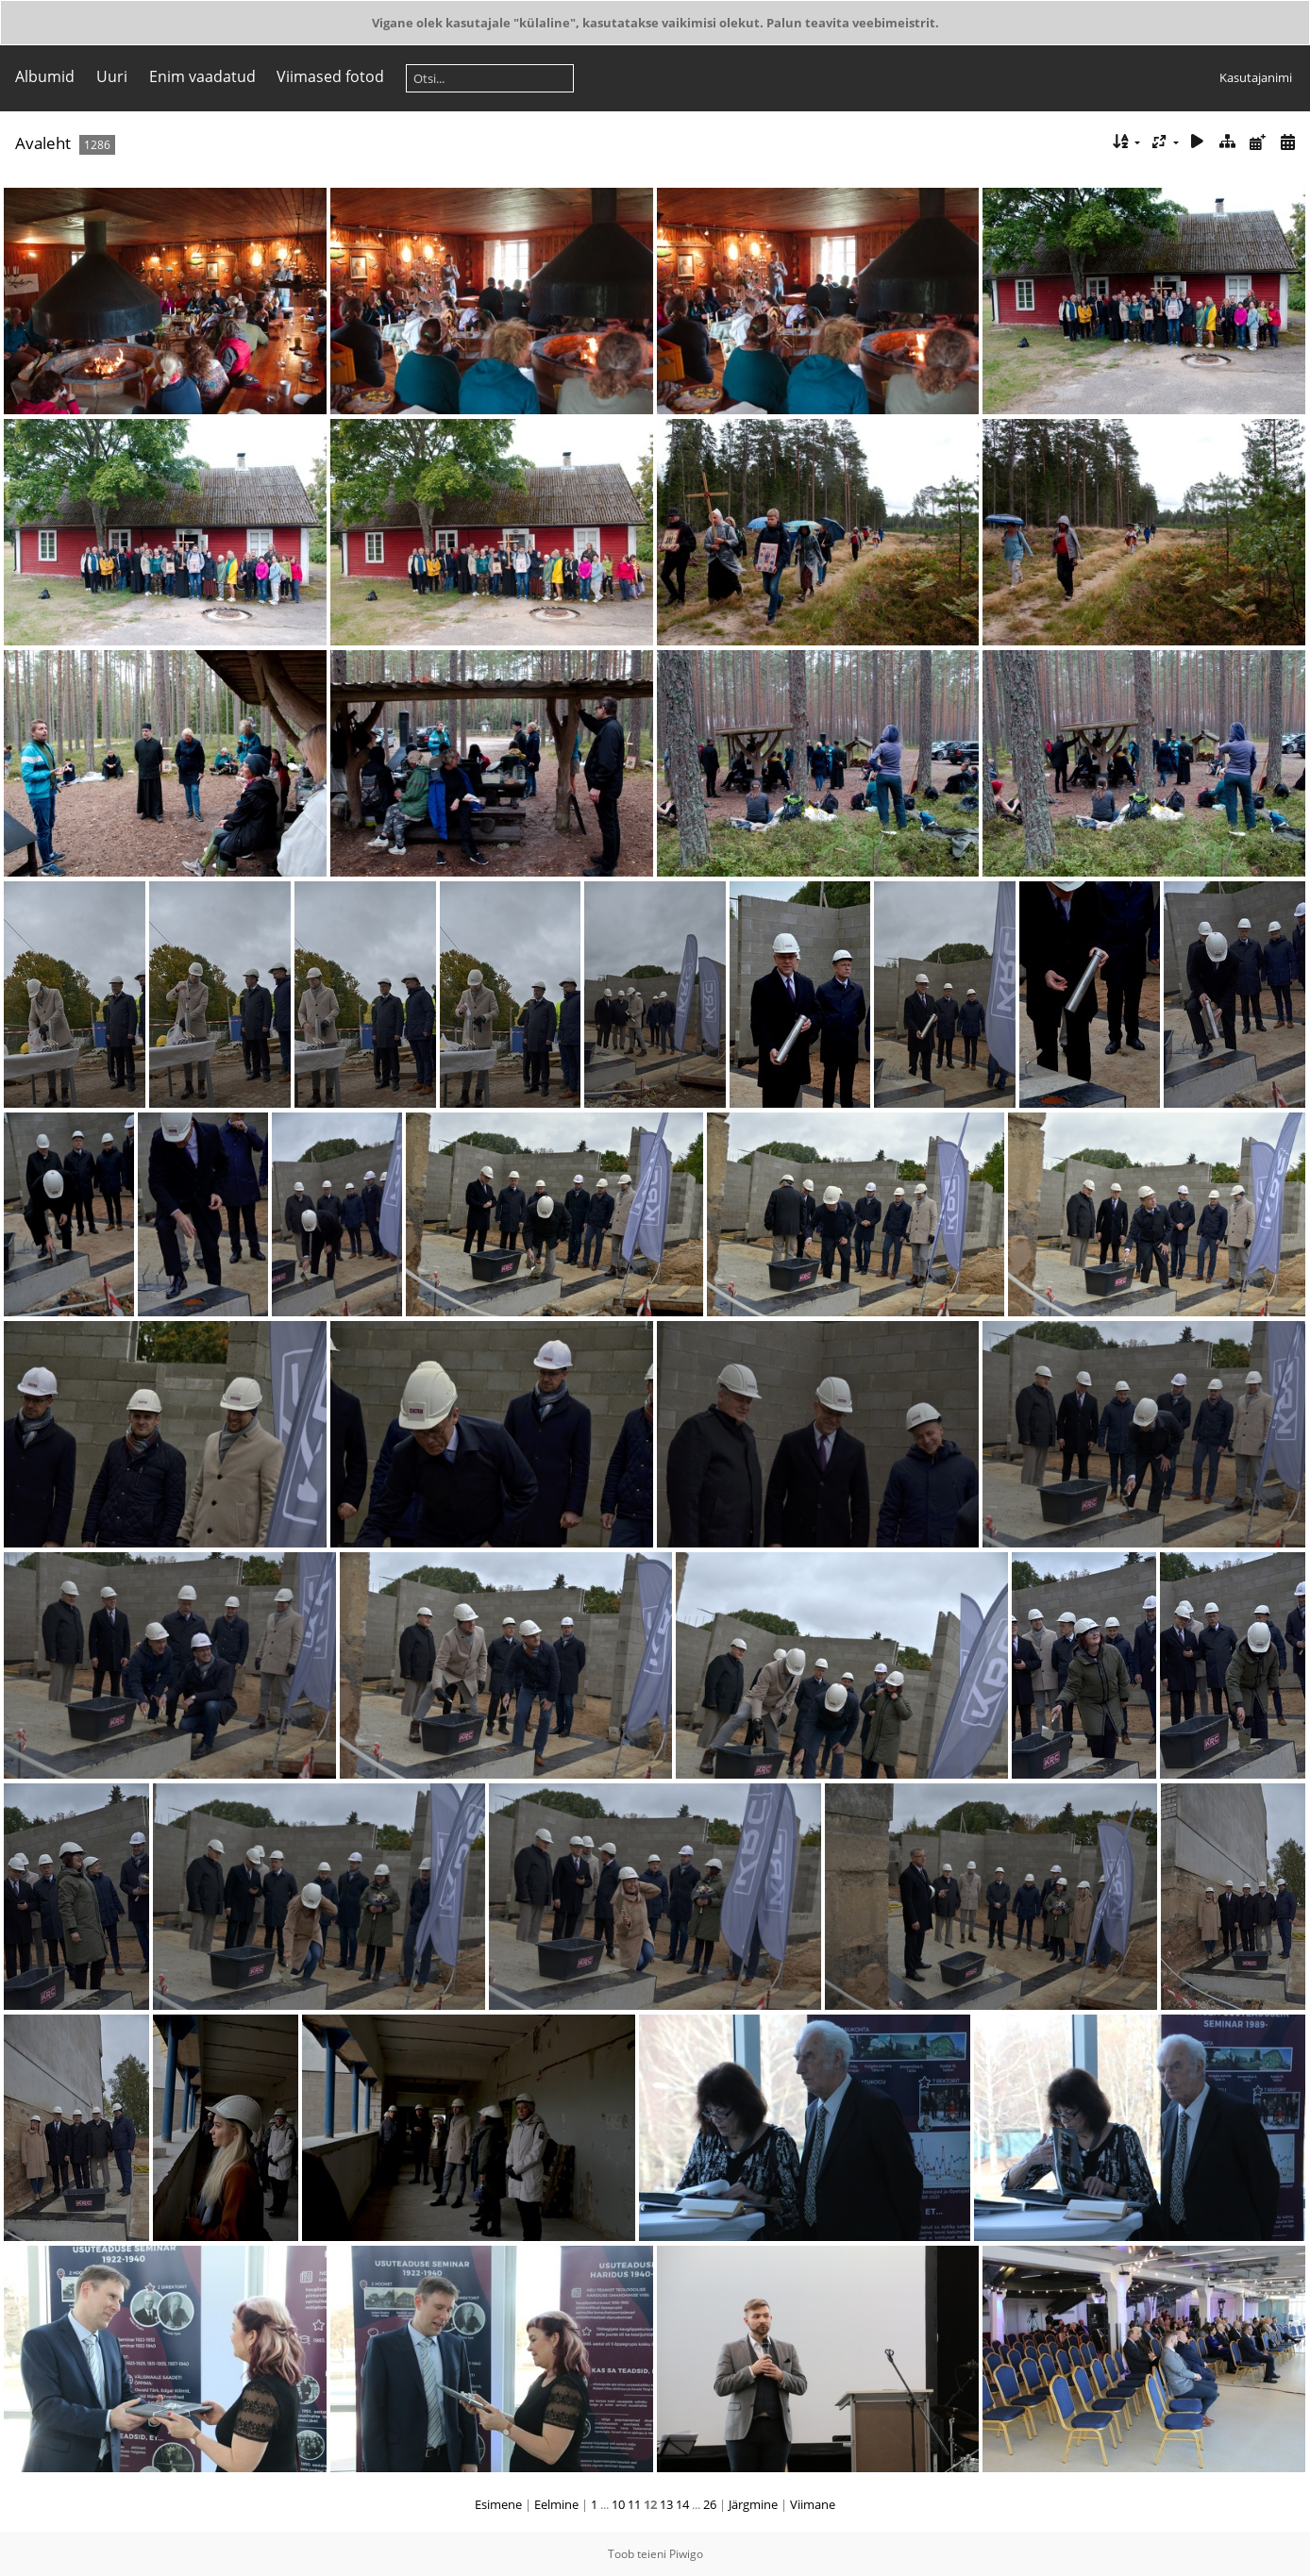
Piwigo (686, 2554)
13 (666, 2504)
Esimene (498, 2504)
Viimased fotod (330, 76)
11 (634, 2504)
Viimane (812, 2504)
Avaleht (43, 143)
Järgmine (753, 2504)
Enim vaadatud (202, 76)
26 (709, 2504)
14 (682, 2504)
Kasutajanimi (1255, 77)
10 (618, 2504)
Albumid (45, 76)
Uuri (111, 76)
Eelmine (556, 2504)
